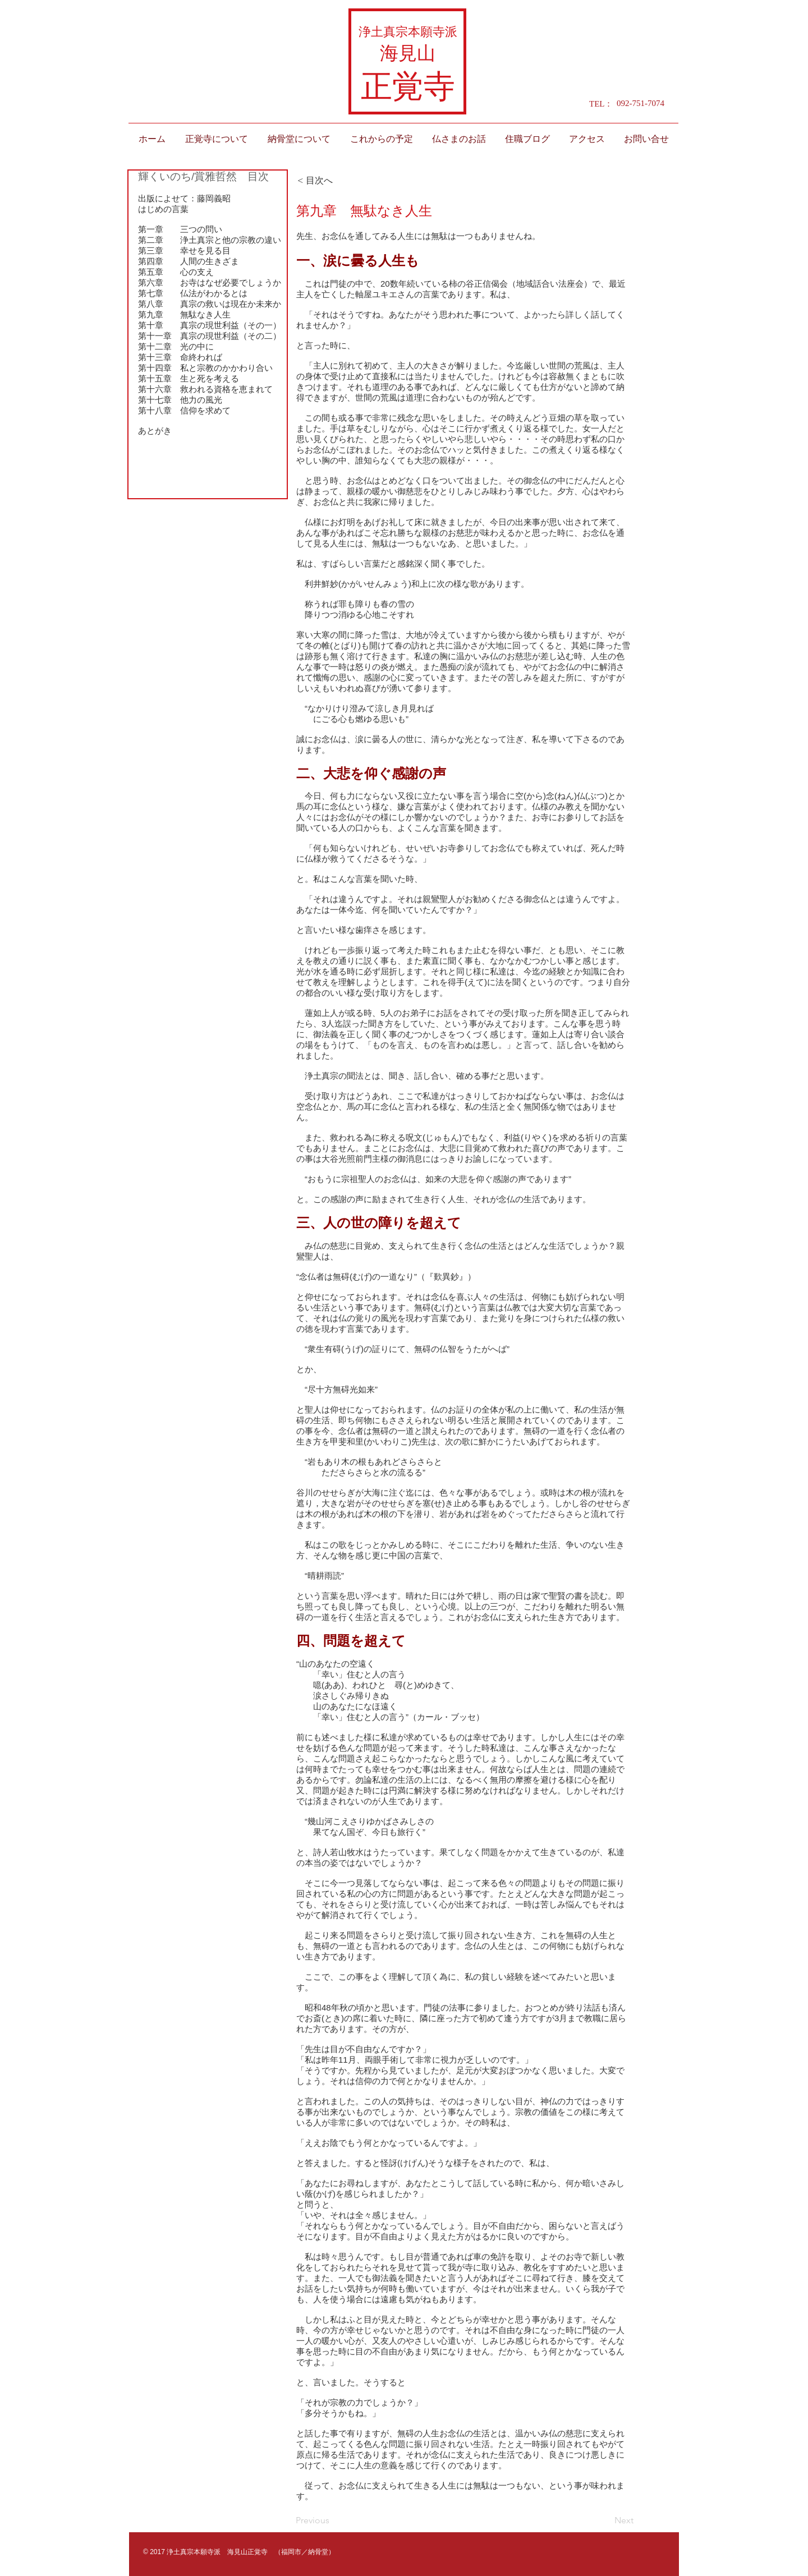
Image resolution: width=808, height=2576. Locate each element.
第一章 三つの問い (180, 229)
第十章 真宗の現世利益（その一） (209, 325)
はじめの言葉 (163, 209)
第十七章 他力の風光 (180, 399)
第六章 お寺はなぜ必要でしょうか (209, 282)
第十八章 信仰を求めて (184, 410)
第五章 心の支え (176, 272)
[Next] (605, 2521)
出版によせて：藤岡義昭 (184, 198)
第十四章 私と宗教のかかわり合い (205, 367)
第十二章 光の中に (176, 346)
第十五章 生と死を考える (188, 378)
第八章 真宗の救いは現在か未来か (209, 304)
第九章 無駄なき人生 (184, 314)
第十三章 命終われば (180, 357)
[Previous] (333, 2521)
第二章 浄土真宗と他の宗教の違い (209, 240)
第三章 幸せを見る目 (184, 250)
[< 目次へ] (334, 180)
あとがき (155, 430)
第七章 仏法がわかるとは (192, 293)
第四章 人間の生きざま (188, 261)
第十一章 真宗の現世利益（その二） (209, 336)
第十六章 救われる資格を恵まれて (205, 389)
